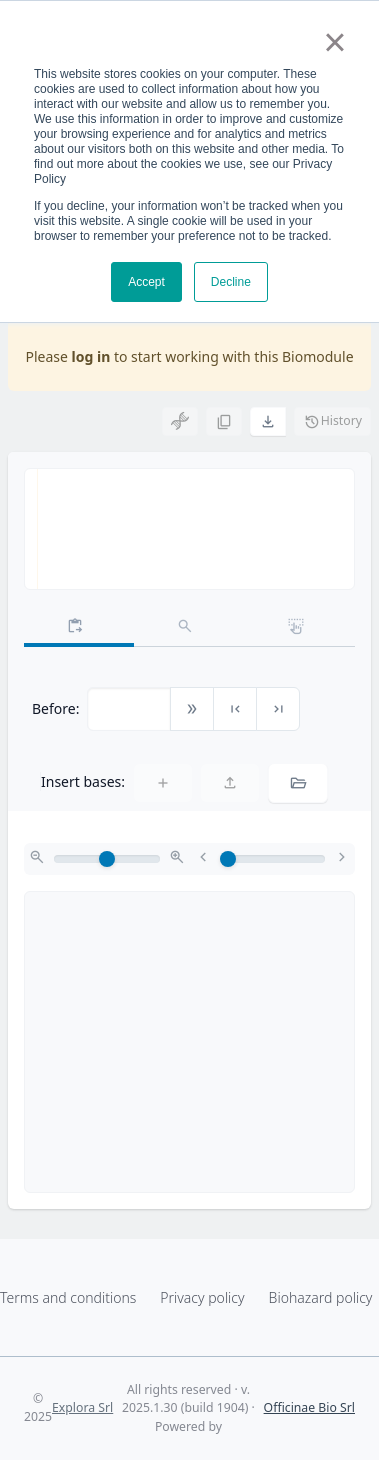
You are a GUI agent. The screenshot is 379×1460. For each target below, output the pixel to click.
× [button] (334, 42)
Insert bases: (83, 781)
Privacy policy (202, 1297)
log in (91, 356)
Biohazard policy (321, 1297)
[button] (268, 421)
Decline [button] (231, 282)
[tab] (79, 626)
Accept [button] (146, 282)
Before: (55, 708)
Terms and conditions (68, 1297)
